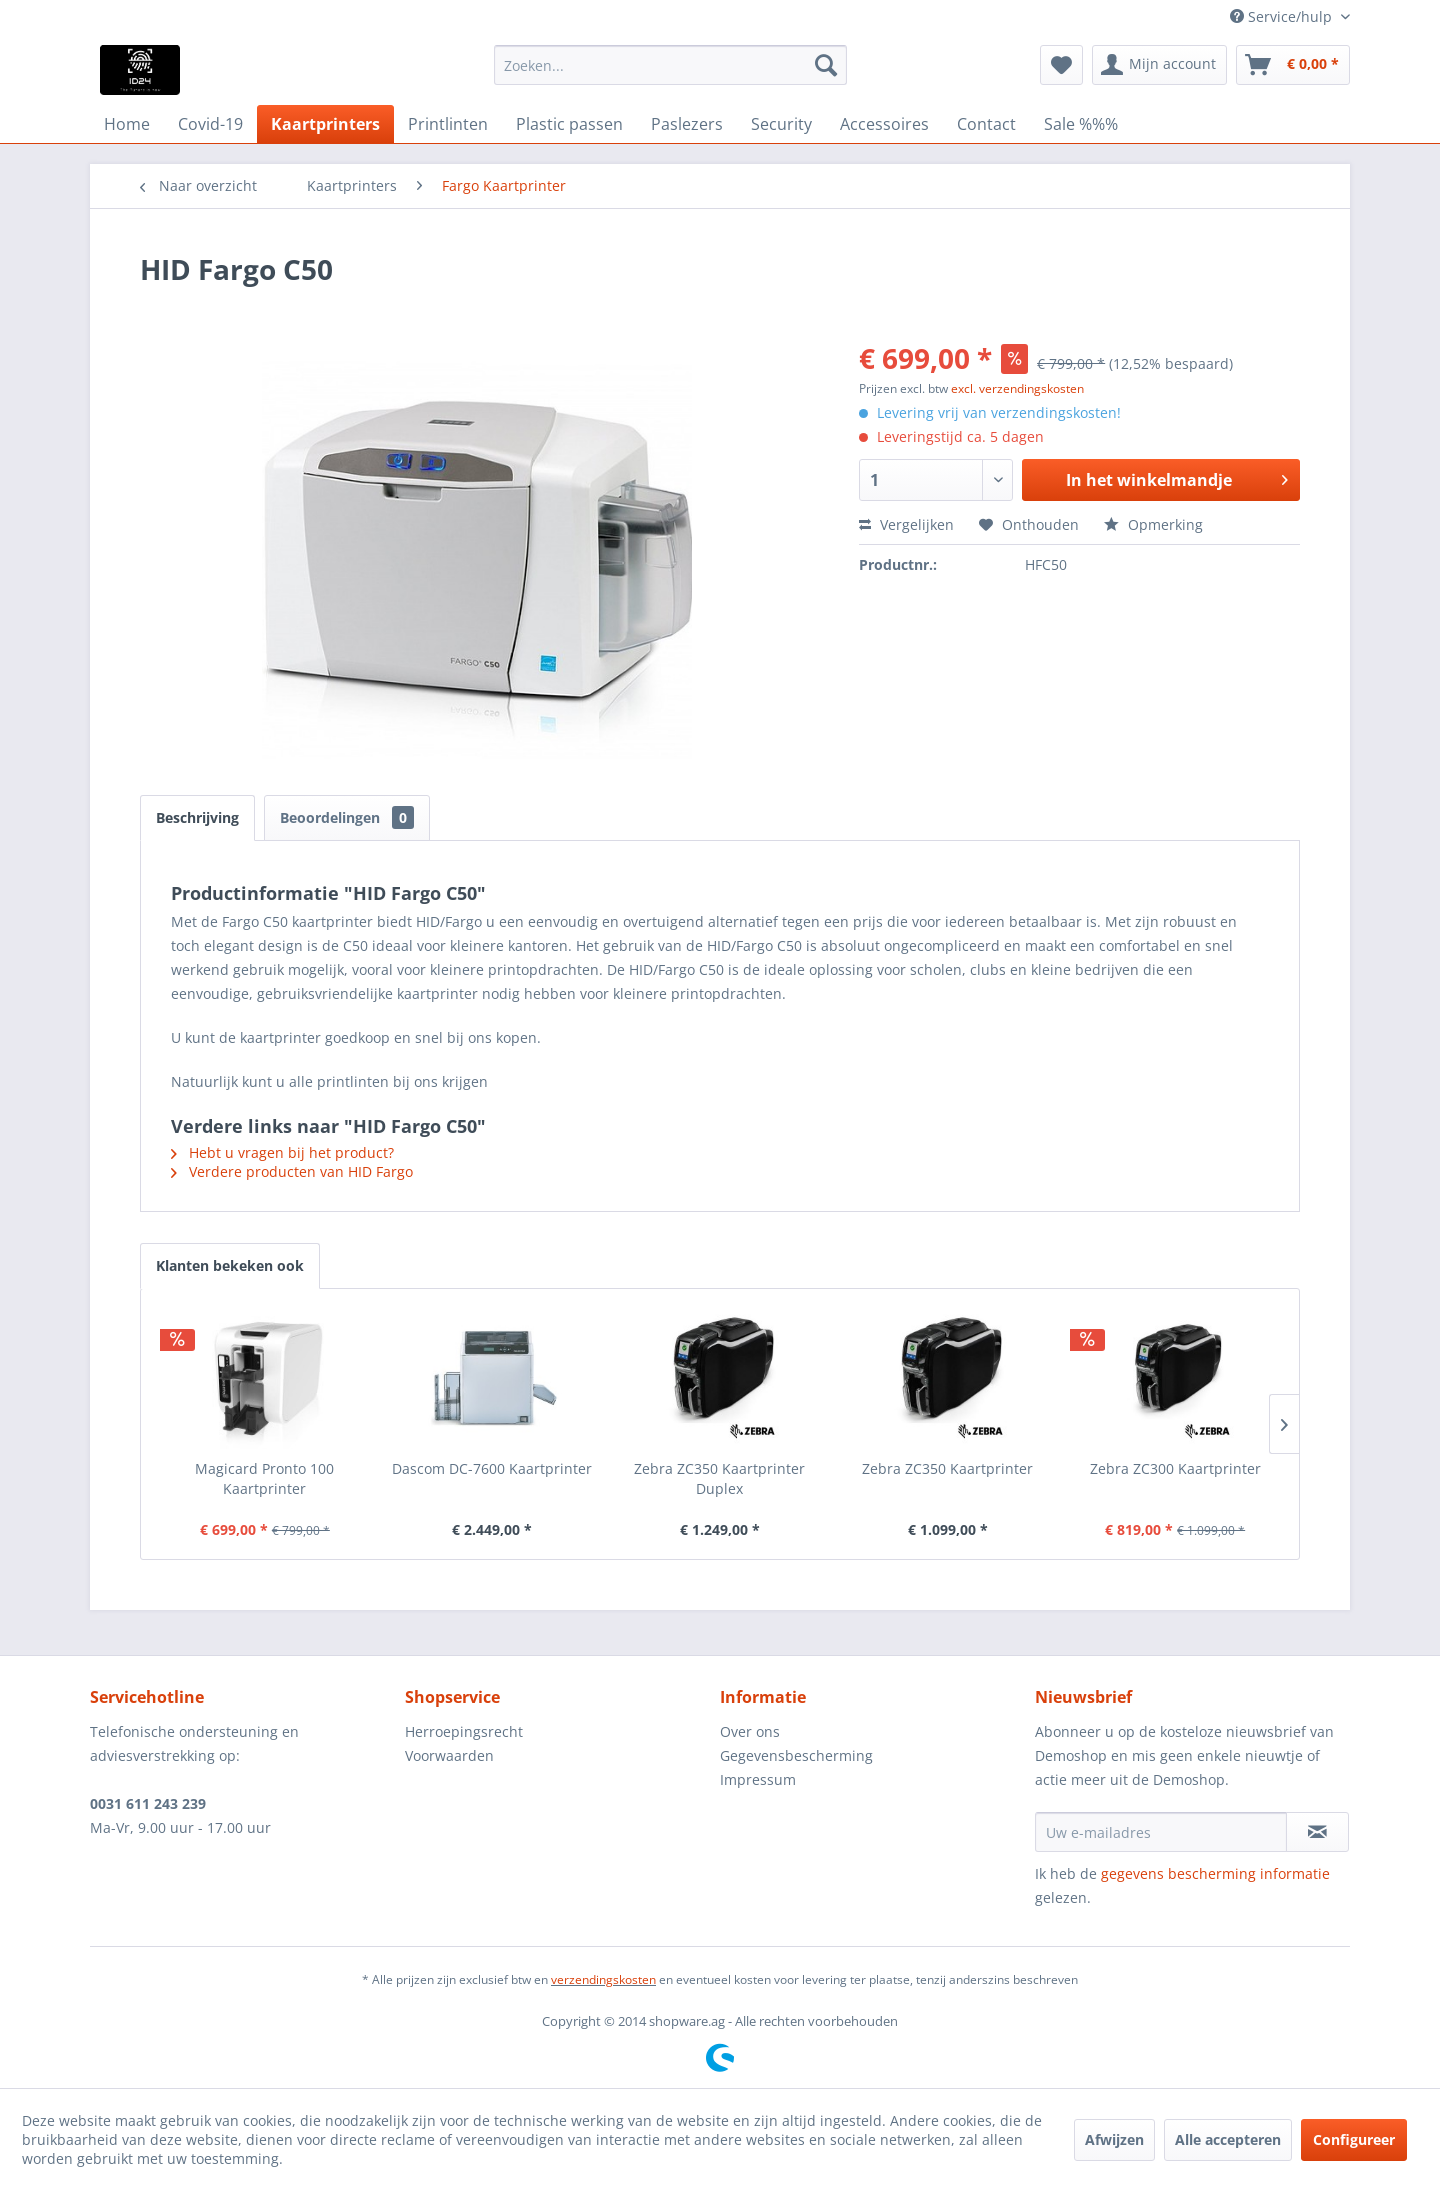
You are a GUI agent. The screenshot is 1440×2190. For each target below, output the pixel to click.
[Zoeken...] (670, 65)
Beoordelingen (347, 817)
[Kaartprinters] (325, 124)
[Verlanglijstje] (1061, 65)
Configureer (1354, 2139)
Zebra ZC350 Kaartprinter (947, 1468)
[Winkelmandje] (1293, 65)
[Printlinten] (448, 124)
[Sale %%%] (1081, 124)
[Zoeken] (826, 65)
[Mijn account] (1159, 65)
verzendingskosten (603, 1979)
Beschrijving (197, 817)
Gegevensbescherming (796, 1755)
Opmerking (1153, 524)
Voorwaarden (449, 1755)
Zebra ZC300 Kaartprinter (1175, 1468)
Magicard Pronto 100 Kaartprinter (264, 1478)
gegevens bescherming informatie (1215, 1873)
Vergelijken (906, 524)
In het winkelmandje (1177, 477)
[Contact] (986, 124)
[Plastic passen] (569, 124)
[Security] (781, 124)
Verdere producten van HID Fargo (292, 1171)
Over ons (750, 1731)
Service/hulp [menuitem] (1283, 16)
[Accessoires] (884, 124)
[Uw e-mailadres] (1161, 1832)
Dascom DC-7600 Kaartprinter (492, 1468)
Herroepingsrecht (464, 1731)
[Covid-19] (210, 124)
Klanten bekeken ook (230, 1265)
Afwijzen (1114, 2139)
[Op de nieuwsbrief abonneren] (1317, 1832)
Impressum (758, 1779)
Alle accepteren (1228, 2139)
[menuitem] (670, 65)
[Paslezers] (687, 124)
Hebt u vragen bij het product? (282, 1152)
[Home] (127, 124)
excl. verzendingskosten (1017, 388)
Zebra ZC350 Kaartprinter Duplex (719, 1478)
